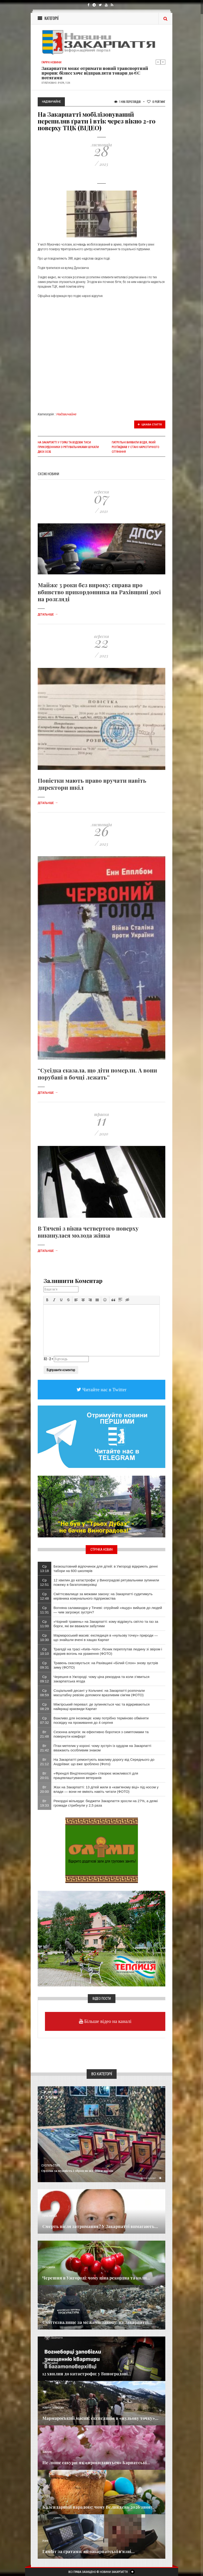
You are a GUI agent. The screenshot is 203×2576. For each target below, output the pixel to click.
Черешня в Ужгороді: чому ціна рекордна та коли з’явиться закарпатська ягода (102, 1679)
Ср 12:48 (44, 1596)
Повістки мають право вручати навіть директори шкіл (92, 784)
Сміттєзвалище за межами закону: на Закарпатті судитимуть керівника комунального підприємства (103, 1596)
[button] (47, 1300)
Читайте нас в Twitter (104, 1389)
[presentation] (47, 1299)
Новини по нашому (53, 2407)
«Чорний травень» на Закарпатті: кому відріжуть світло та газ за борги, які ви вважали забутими (106, 1624)
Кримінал (48, 2312)
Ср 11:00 (44, 1624)
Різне (45, 2541)
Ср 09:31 (44, 1665)
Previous (158, 62)
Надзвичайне (66, 414)
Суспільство (50, 2165)
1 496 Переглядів (127, 102)
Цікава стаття (150, 424)
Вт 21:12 (44, 1761)
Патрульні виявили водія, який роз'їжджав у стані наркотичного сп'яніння (135, 447)
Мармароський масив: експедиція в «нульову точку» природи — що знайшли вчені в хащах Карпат (106, 1637)
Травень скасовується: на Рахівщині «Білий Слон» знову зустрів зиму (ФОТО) (106, 1665)
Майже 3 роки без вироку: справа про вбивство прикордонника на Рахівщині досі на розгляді (99, 592)
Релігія (46, 2496)
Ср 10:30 (44, 1637)
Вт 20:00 (44, 1789)
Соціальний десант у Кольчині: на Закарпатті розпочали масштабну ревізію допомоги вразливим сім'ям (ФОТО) (99, 1692)
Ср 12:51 (44, 1582)
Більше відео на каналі (107, 2021)
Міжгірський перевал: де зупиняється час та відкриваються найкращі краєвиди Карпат (102, 1706)
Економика (48, 2267)
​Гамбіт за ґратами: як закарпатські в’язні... (88, 2551)
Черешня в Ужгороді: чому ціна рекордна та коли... (96, 2278)
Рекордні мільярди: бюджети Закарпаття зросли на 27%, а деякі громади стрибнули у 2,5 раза (106, 1803)
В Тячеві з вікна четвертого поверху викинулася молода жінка (88, 1232)
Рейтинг (156, 102)
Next (163, 62)
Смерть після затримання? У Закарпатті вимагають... (100, 2226)
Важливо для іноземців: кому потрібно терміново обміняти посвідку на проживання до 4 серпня (101, 1720)
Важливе (47, 2452)
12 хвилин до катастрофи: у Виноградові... (86, 2374)
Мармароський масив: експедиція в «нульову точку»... (100, 2418)
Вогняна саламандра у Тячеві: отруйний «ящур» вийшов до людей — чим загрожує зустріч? (108, 1610)
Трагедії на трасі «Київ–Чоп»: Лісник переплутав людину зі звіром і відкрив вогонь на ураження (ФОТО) (108, 1651)
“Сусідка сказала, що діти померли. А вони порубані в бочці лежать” (97, 1073)
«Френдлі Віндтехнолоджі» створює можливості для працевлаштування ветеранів (96, 1775)
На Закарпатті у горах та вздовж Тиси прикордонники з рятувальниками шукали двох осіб (68, 447)
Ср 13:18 (44, 1568)
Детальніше (48, 614)
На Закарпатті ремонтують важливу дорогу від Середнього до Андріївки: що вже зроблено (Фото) (104, 1761)
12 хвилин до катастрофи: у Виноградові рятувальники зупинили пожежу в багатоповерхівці (106, 1582)
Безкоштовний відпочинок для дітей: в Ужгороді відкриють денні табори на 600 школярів (106, 1568)
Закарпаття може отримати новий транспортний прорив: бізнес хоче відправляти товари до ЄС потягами (94, 72)
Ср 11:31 (44, 1610)
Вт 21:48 (44, 1734)
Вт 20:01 (44, 1775)
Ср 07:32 (44, 1720)
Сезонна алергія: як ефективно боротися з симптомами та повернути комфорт (101, 1734)
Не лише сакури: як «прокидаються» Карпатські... (96, 2462)
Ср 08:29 (44, 1706)
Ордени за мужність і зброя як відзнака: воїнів (77, 2171)
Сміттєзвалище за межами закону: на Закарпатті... (97, 2322)
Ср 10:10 (44, 1651)
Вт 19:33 (44, 1803)
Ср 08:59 (44, 1692)
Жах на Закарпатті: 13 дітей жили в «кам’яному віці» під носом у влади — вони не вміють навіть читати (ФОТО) (106, 1789)
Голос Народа (49, 2216)
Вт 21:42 (44, 1748)
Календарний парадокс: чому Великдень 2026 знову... (99, 2507)
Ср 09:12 (44, 1679)
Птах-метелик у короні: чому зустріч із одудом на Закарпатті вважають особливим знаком (102, 1748)
